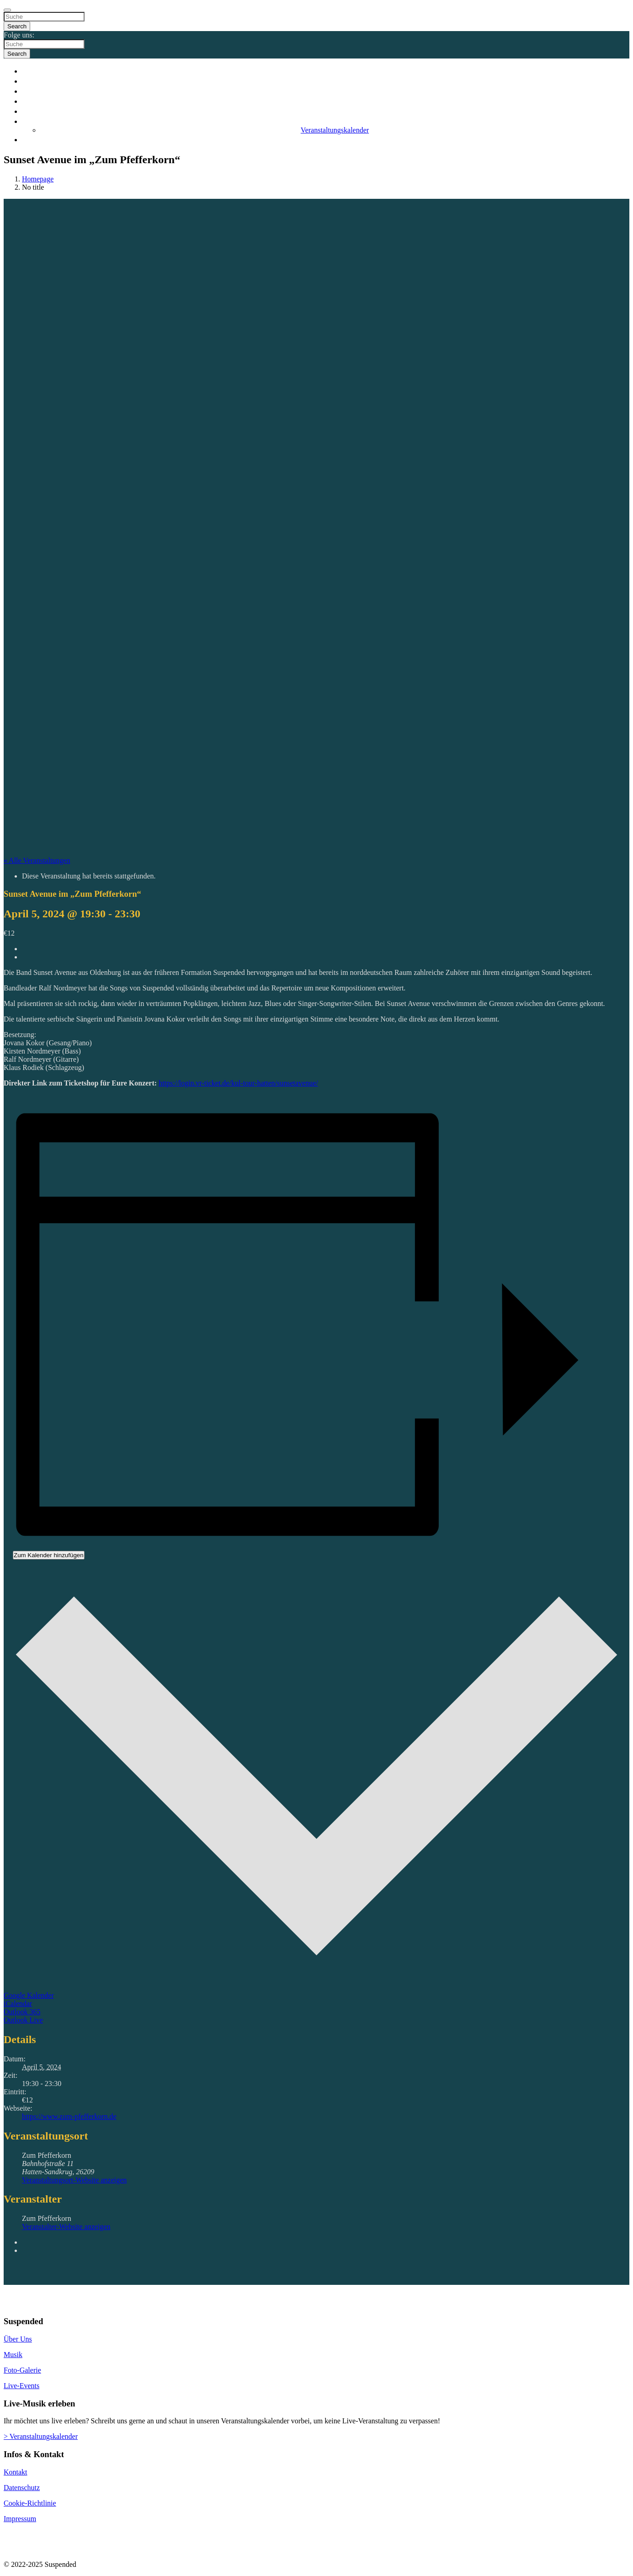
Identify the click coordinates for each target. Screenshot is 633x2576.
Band (326, 80)
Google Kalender (29, 1995)
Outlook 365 (22, 2012)
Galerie (326, 111)
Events (326, 121)
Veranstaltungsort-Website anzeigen (74, 2180)
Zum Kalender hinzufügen (49, 1555)
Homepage (37, 179)
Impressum (20, 2519)
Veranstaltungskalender (335, 130)
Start (326, 70)
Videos (326, 101)
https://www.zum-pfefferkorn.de (69, 2116)
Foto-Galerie (22, 2370)
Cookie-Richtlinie (30, 2503)
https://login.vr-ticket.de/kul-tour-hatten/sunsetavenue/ (238, 1083)
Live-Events (21, 2386)
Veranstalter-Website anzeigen (66, 2226)
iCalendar (18, 2003)
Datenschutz (22, 2487)
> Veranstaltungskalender (41, 2436)
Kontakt (325, 139)
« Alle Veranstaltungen (37, 860)
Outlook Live (23, 2020)
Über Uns (18, 2339)
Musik (325, 91)
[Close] (7, 10)
